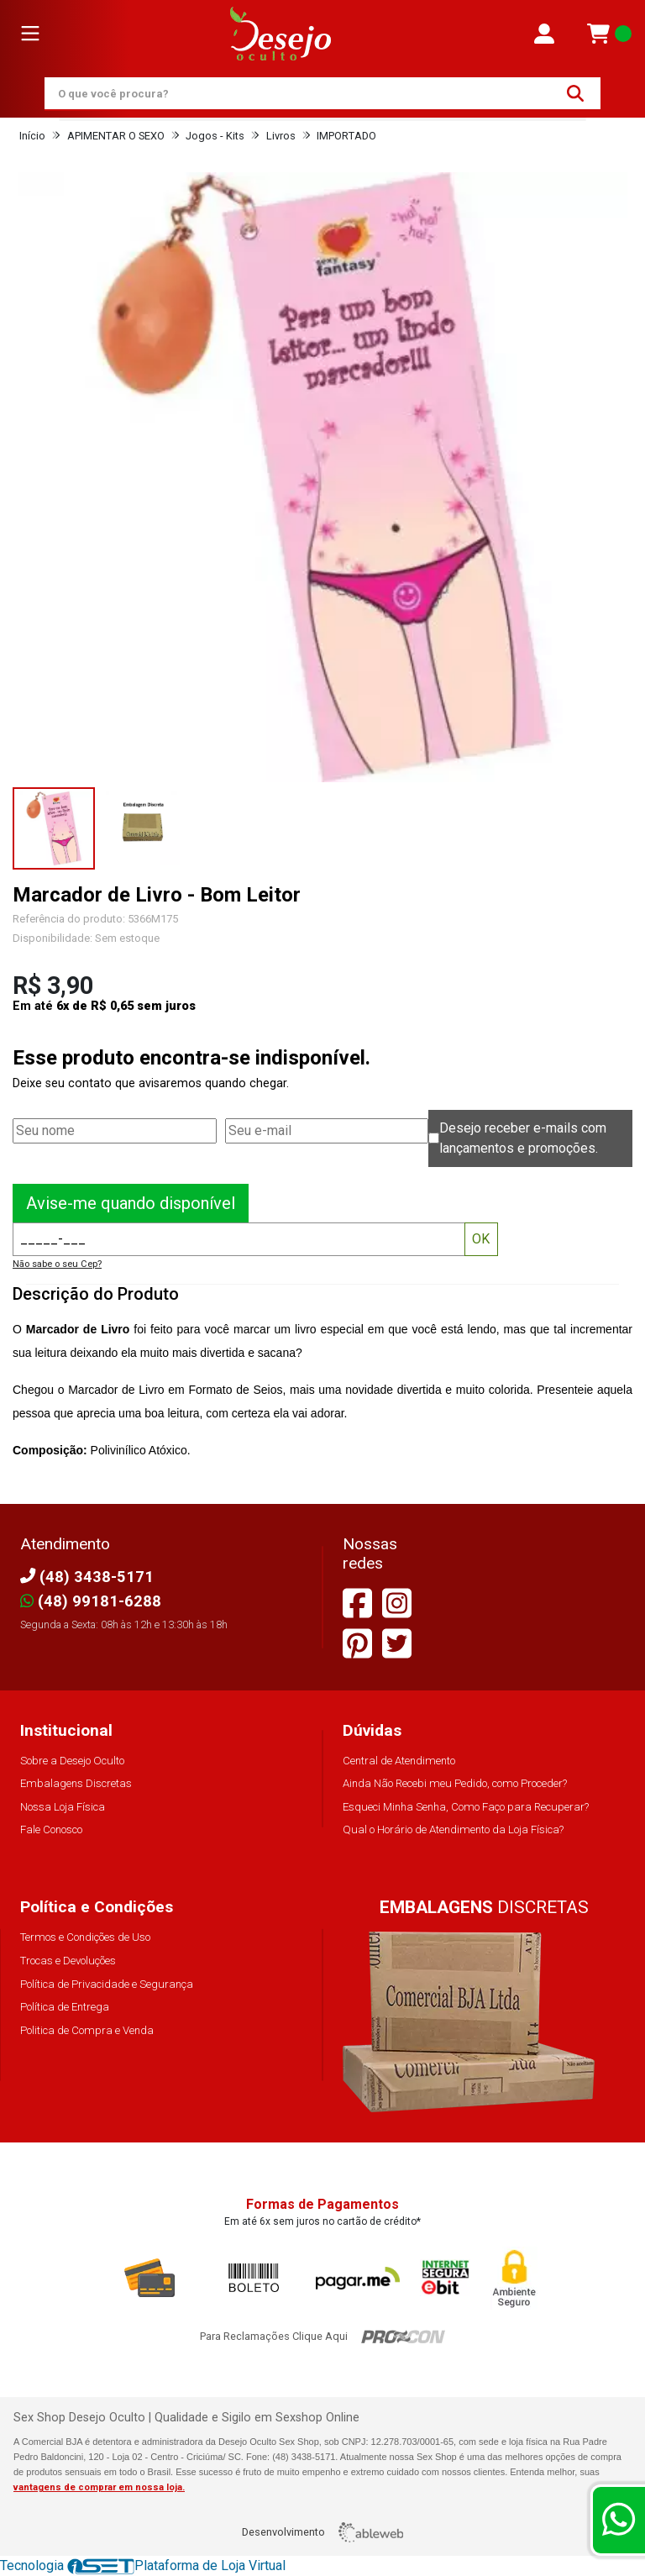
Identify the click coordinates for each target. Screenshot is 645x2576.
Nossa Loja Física (62, 1807)
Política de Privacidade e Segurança (106, 1984)
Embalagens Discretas (76, 1783)
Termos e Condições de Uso (85, 1937)
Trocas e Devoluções (68, 1960)
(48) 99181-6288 (90, 1601)
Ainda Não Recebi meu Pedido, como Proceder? (455, 1783)
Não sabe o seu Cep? (57, 1264)
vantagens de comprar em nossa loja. (99, 2487)
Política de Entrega (64, 2006)
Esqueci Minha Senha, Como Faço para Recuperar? (466, 1807)
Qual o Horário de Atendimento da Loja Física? (453, 1829)
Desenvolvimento (322, 2532)
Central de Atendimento (399, 1760)
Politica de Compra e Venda (87, 2030)
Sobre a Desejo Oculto (72, 1760)
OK (481, 1239)
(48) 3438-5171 (87, 1576)
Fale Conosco (51, 1829)
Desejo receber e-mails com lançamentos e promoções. (522, 1138)
